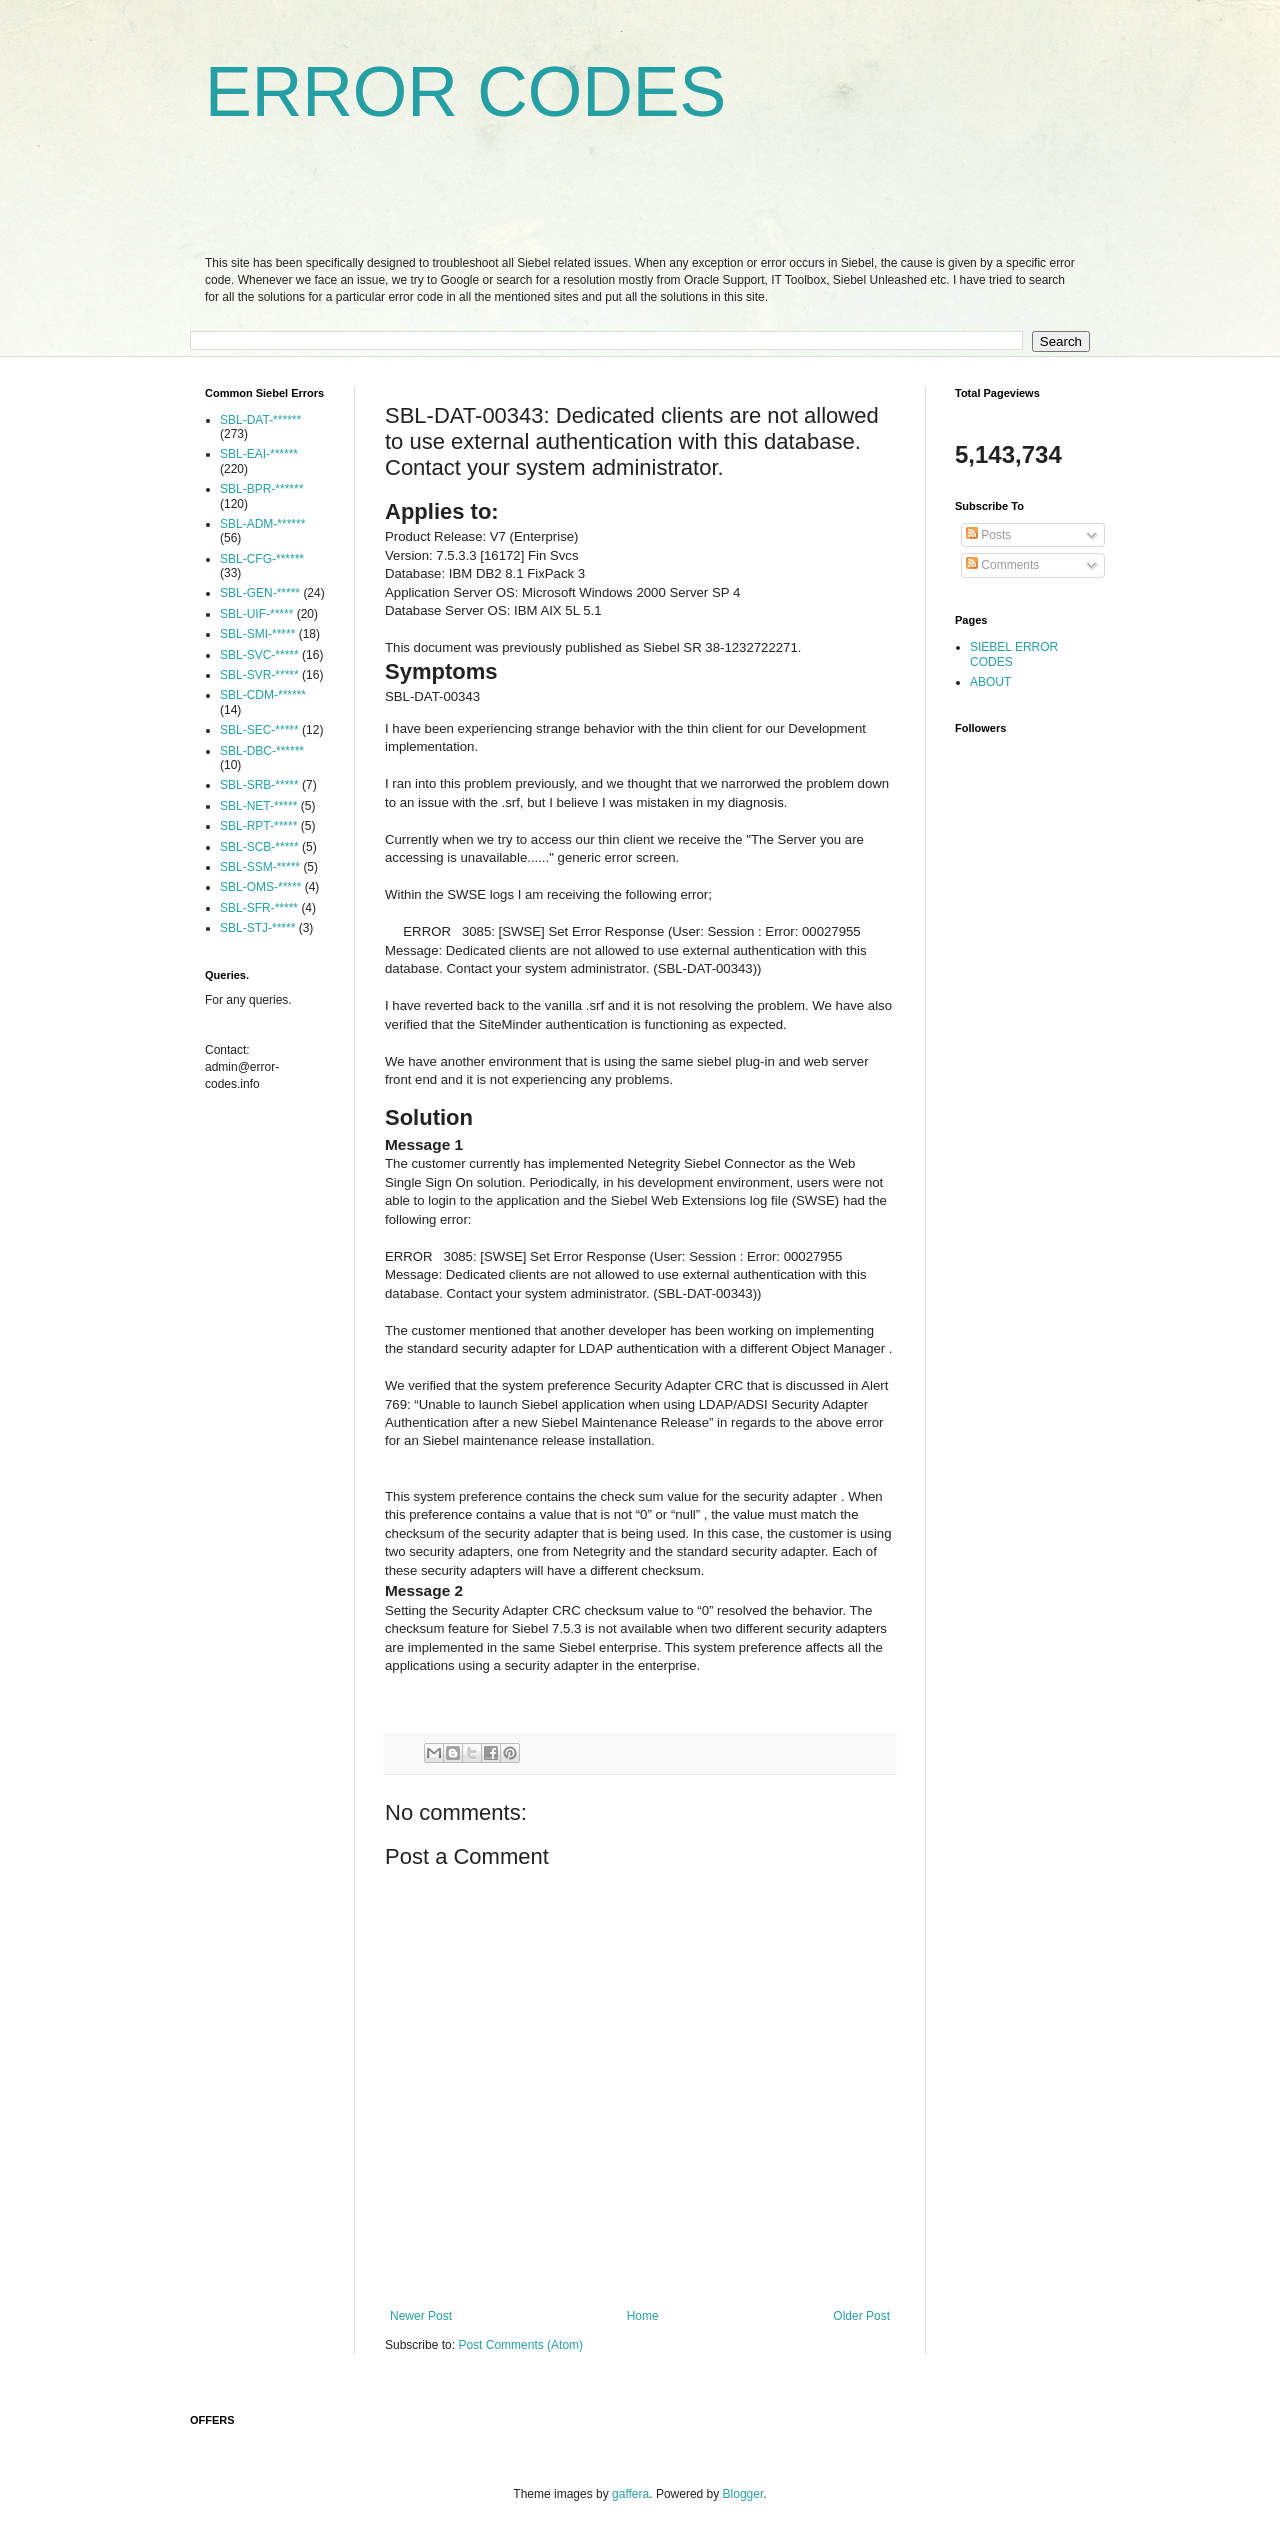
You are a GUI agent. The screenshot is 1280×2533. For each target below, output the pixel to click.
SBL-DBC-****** (262, 751)
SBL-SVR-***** (259, 675)
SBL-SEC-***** (259, 730)
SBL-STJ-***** (257, 928)
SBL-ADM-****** (262, 524)
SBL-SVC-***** (259, 655)
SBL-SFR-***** (259, 908)
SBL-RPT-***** (258, 826)
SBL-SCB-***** (259, 847)
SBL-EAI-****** (259, 454)
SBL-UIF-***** (256, 614)
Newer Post (421, 2316)
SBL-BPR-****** (261, 489)
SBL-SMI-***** (257, 634)
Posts (988, 535)
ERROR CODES (465, 92)
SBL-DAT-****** (260, 420)
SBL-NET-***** (258, 806)
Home (643, 2316)
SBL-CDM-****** (263, 695)
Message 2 (424, 1590)
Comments (1002, 565)
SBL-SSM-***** (260, 867)
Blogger (743, 2494)
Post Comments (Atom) (520, 2345)
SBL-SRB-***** (259, 785)
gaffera (630, 2494)
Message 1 (424, 1144)
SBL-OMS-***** (260, 887)
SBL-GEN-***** (260, 593)
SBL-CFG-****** (262, 559)
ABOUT (990, 682)
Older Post (861, 2316)
